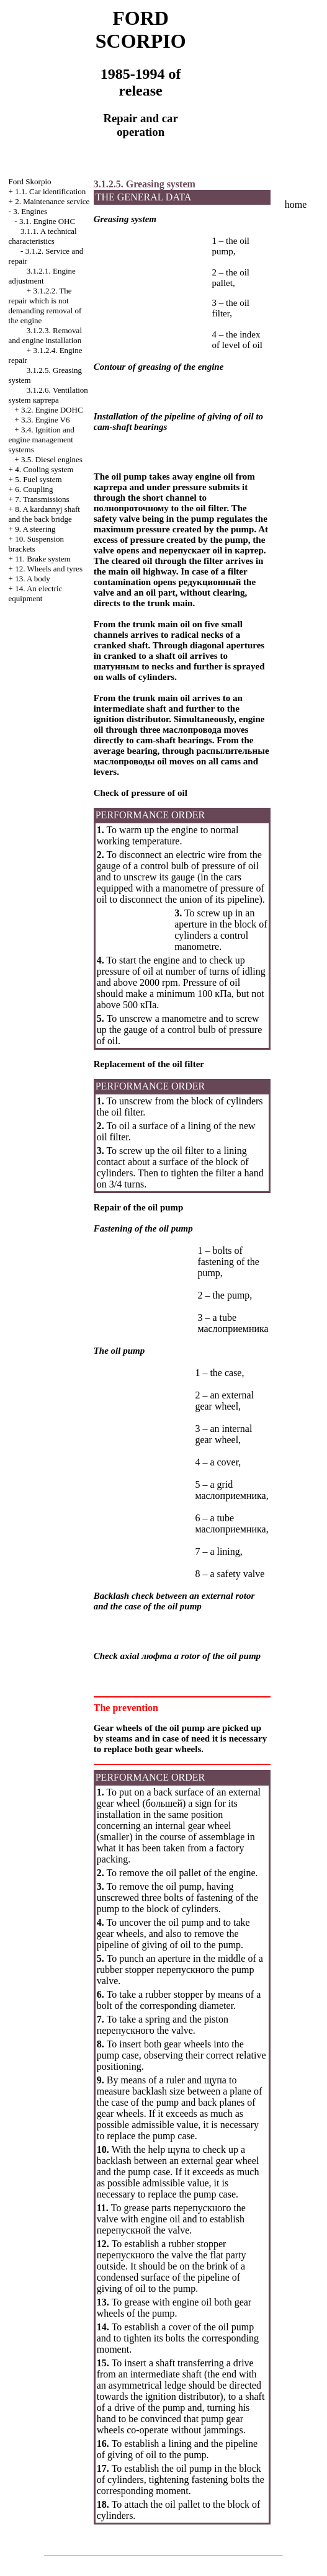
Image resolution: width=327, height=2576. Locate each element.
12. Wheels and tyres (49, 568)
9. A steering (35, 529)
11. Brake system (42, 558)
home (296, 204)
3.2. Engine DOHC (52, 409)
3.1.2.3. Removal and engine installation (45, 335)
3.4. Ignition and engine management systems (41, 439)
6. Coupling (34, 489)
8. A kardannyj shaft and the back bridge (44, 514)
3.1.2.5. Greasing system (144, 184)
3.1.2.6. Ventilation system (48, 395)
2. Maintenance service (52, 201)
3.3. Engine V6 (45, 419)
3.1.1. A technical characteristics (43, 236)
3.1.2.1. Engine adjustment (42, 275)
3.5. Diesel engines (52, 459)
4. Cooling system (44, 469)
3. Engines (30, 211)
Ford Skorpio (30, 181)
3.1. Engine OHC (47, 221)
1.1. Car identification (50, 191)
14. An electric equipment (36, 593)
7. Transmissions (42, 499)
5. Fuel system (38, 479)
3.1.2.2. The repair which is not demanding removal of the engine (45, 305)
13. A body (32, 578)
